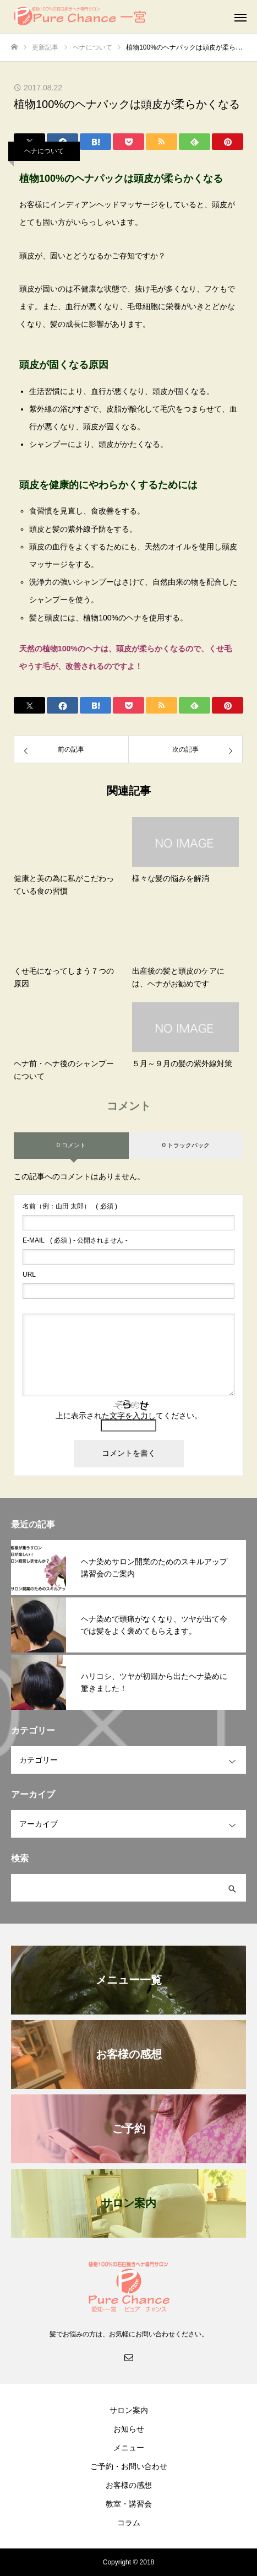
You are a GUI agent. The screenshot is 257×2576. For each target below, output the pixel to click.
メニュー (128, 2447)
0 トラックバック (186, 1145)
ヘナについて (44, 151)
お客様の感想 (129, 2485)
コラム (128, 2522)
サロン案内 (129, 2410)
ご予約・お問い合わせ (128, 2466)
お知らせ (128, 2428)
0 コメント (71, 1145)
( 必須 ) (70, 1206)
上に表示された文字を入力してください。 (129, 1415)
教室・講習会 (129, 2503)
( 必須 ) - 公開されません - (75, 1240)
